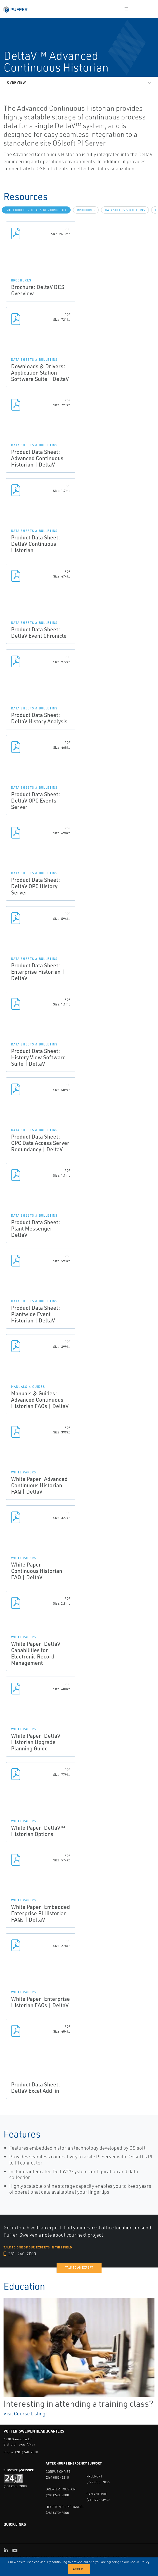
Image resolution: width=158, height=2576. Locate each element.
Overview (16, 82)
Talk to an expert (79, 2267)
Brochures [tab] (86, 210)
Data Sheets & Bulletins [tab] (125, 210)
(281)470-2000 (57, 2513)
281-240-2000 (20, 2253)
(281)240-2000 (26, 2452)
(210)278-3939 (98, 2500)
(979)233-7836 (98, 2482)
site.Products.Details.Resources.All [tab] (36, 210)
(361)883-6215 (57, 2477)
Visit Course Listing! (25, 2413)
